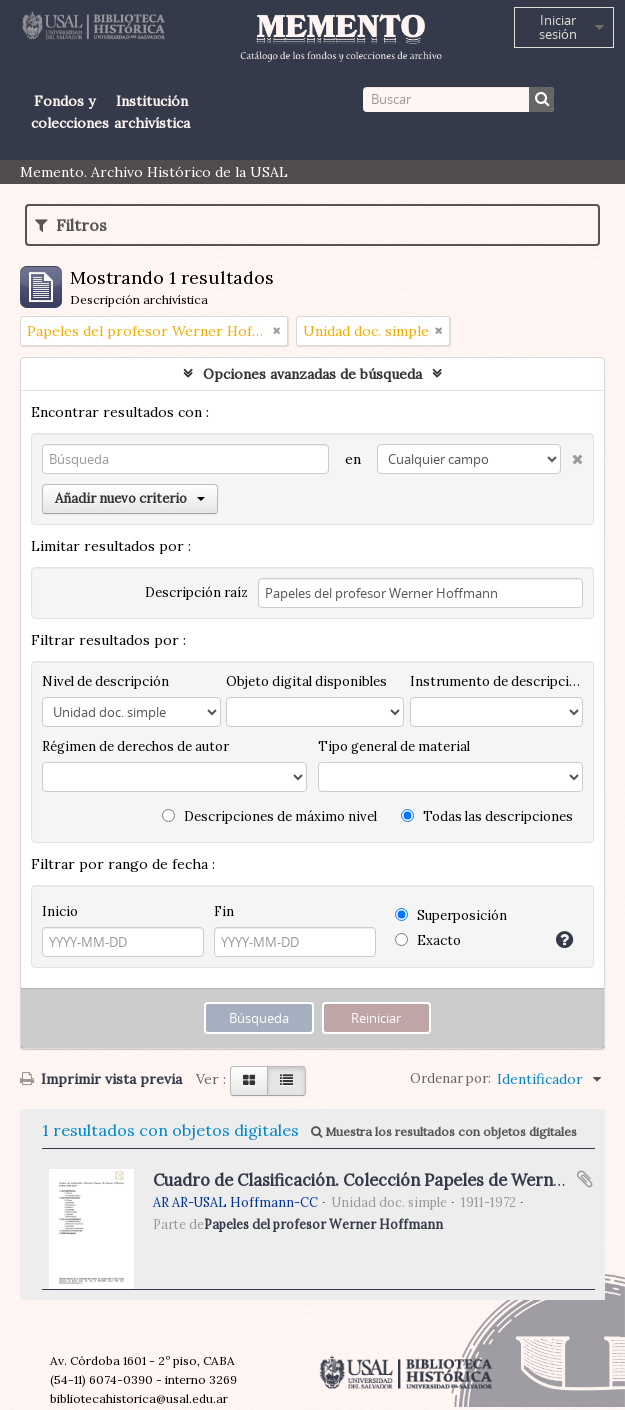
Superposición (451, 915)
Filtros (71, 225)
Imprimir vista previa (101, 1079)
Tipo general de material (394, 746)
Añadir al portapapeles (585, 1179)
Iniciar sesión (558, 27)
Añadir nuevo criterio (130, 498)
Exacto (428, 940)
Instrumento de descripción (496, 681)
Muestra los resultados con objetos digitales (444, 1131)
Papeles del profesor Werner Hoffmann (323, 1224)
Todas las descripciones (487, 816)
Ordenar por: (450, 1078)
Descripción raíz (196, 592)
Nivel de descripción (105, 681)
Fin (224, 911)
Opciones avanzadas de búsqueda (312, 374)
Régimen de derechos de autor (135, 746)
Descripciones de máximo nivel (269, 816)
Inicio (60, 911)
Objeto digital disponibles (306, 681)
